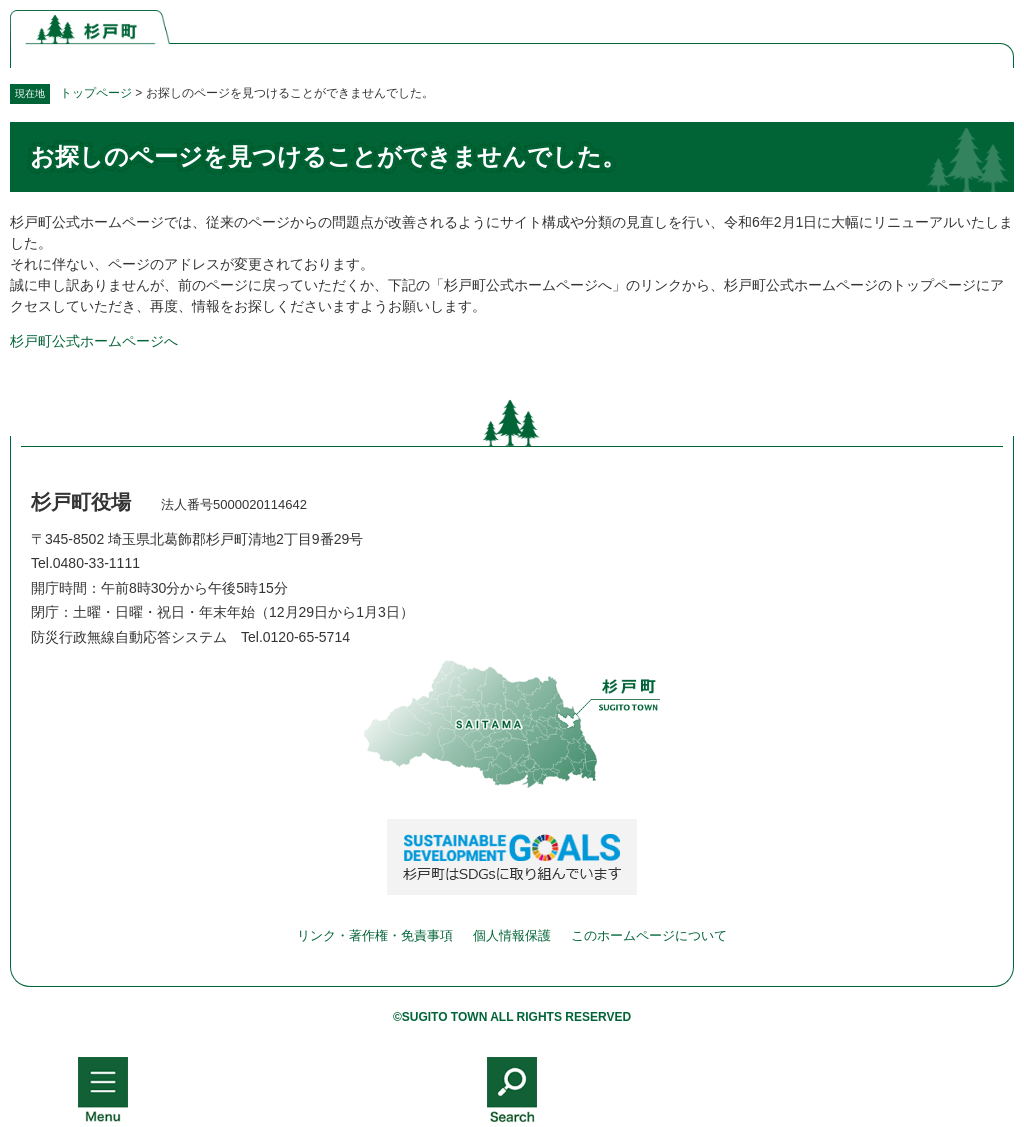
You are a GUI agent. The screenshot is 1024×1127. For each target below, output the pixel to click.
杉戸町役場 (81, 502)
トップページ (96, 93)
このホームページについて (649, 935)
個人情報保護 (512, 935)
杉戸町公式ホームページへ (94, 341)
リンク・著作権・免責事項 (375, 935)
